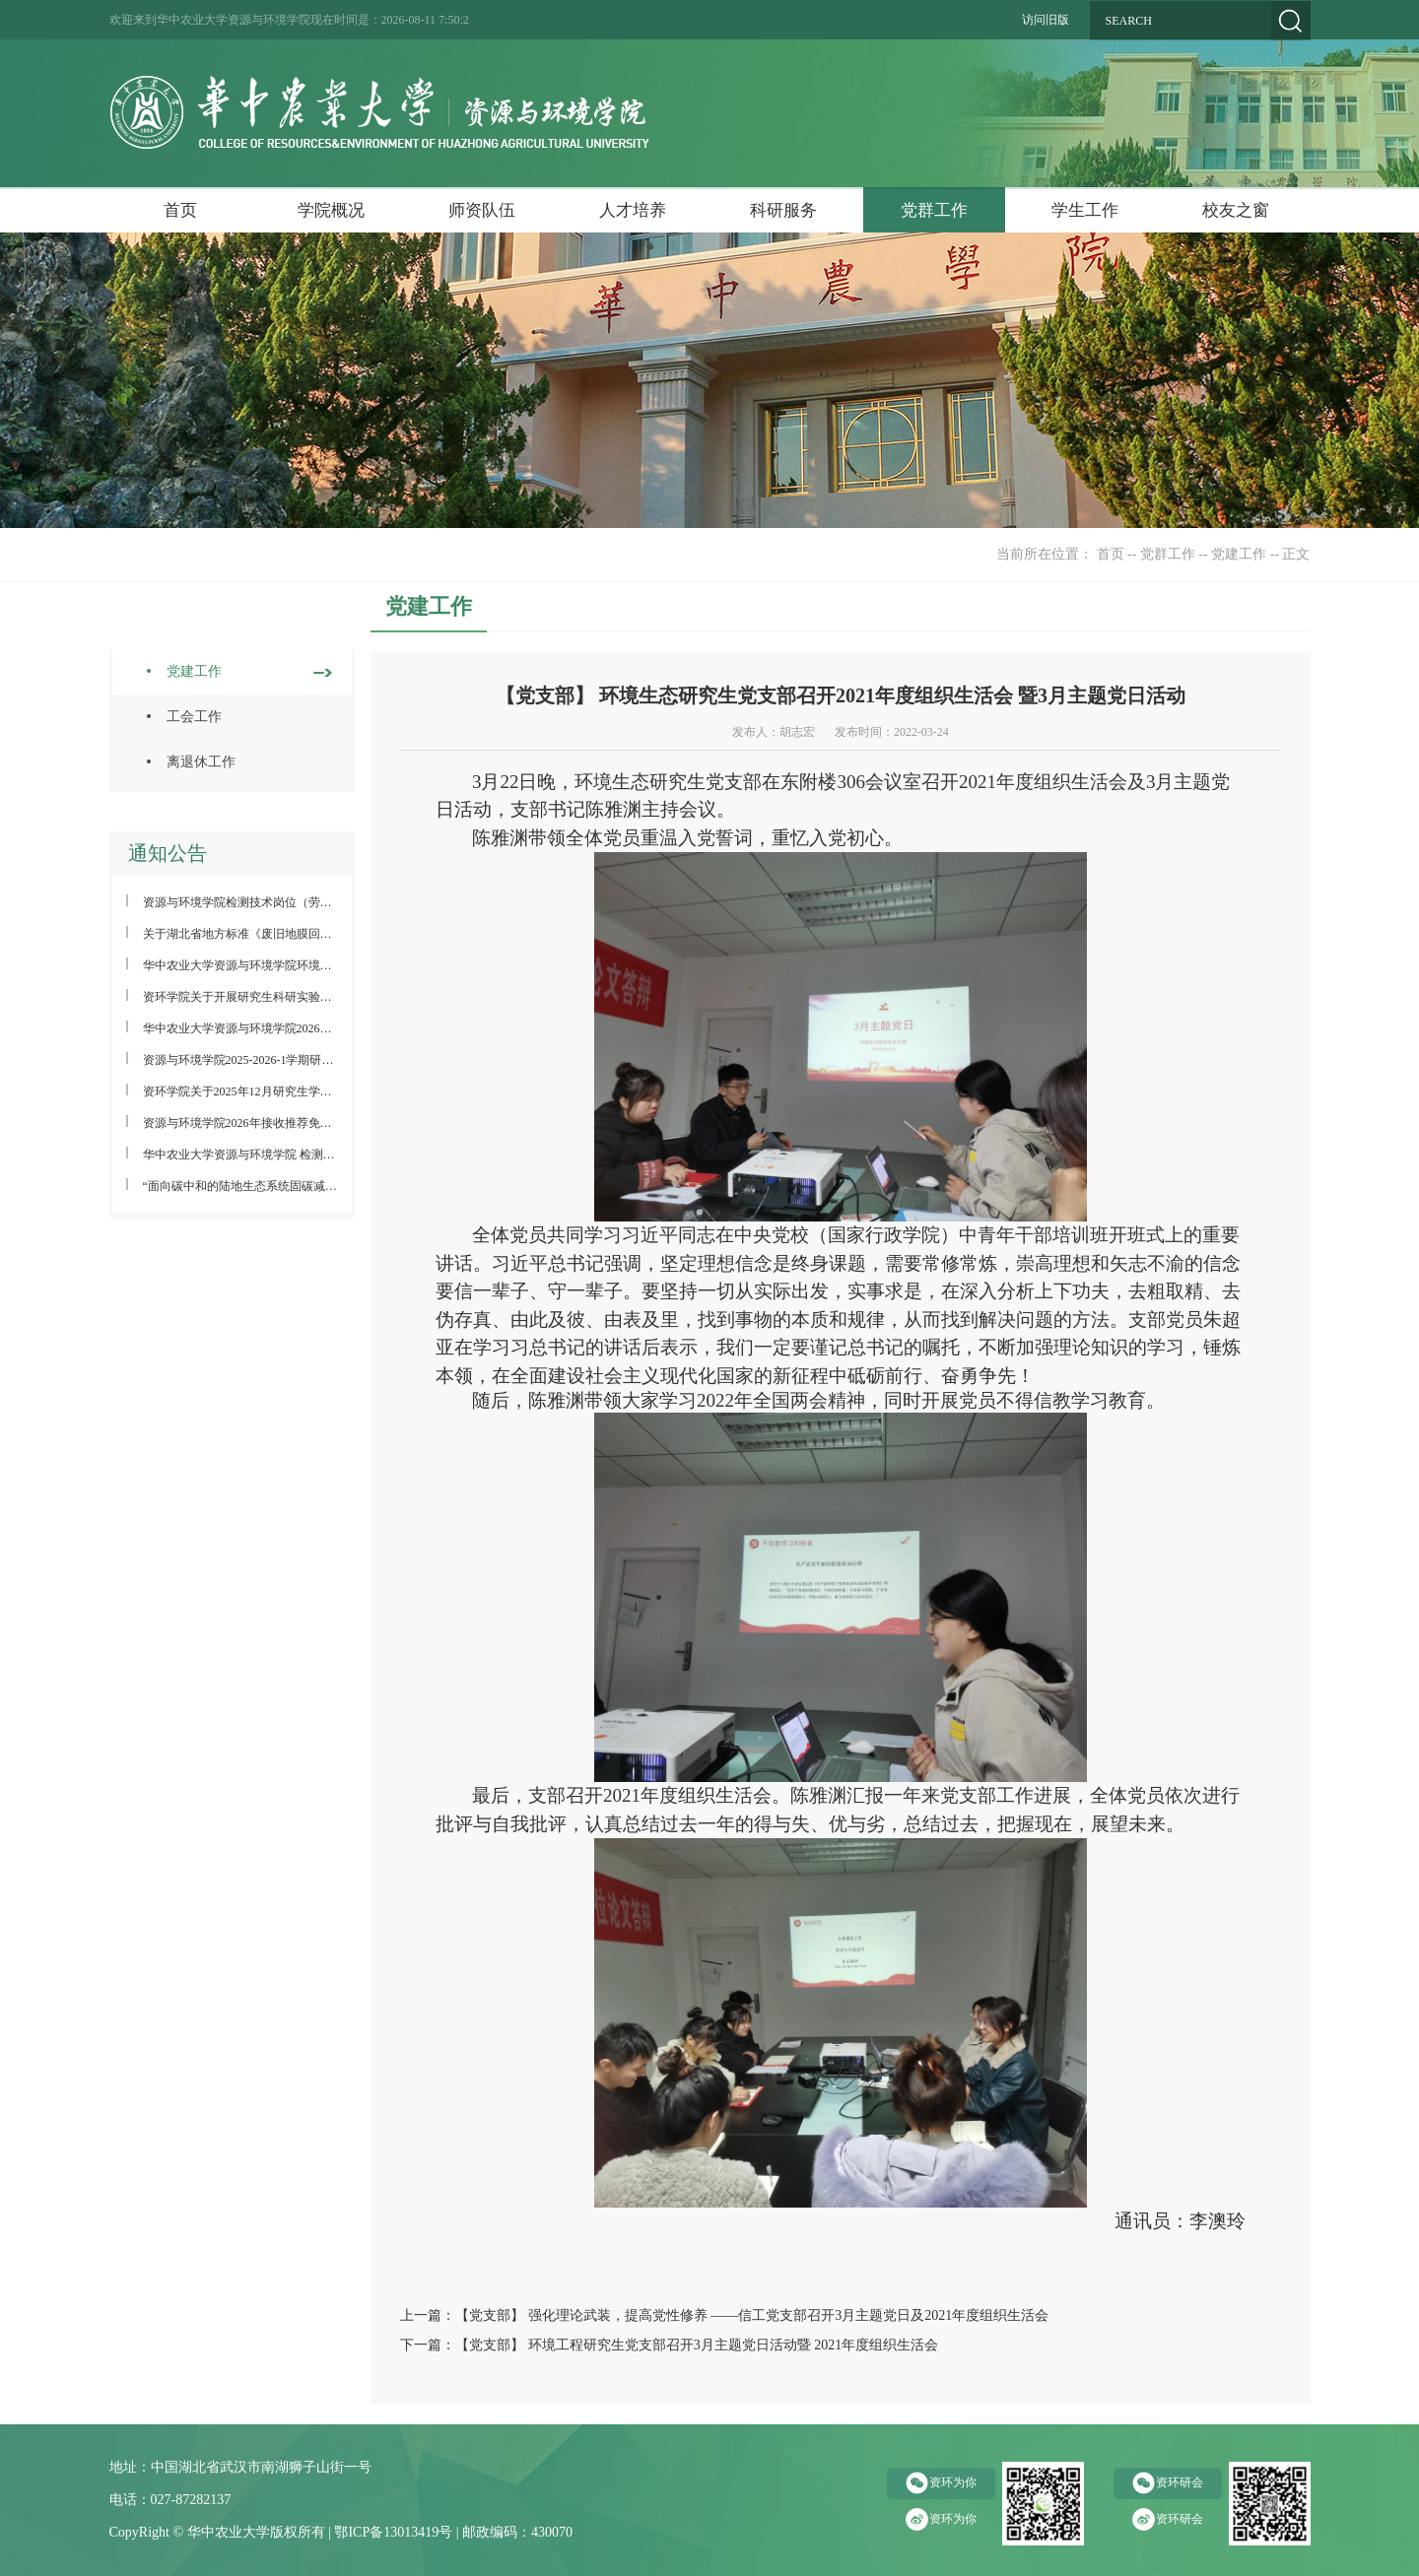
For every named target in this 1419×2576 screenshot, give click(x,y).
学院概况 (331, 210)
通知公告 (167, 853)
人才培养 (632, 210)
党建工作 (1238, 554)
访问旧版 (1045, 20)
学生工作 (1084, 210)
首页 (180, 210)
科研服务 (783, 210)
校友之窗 (1235, 210)
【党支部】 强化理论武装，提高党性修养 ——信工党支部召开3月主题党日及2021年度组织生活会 (751, 2315)
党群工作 (934, 210)
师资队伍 (481, 210)
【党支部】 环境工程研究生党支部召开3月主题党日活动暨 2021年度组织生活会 (696, 2345)
